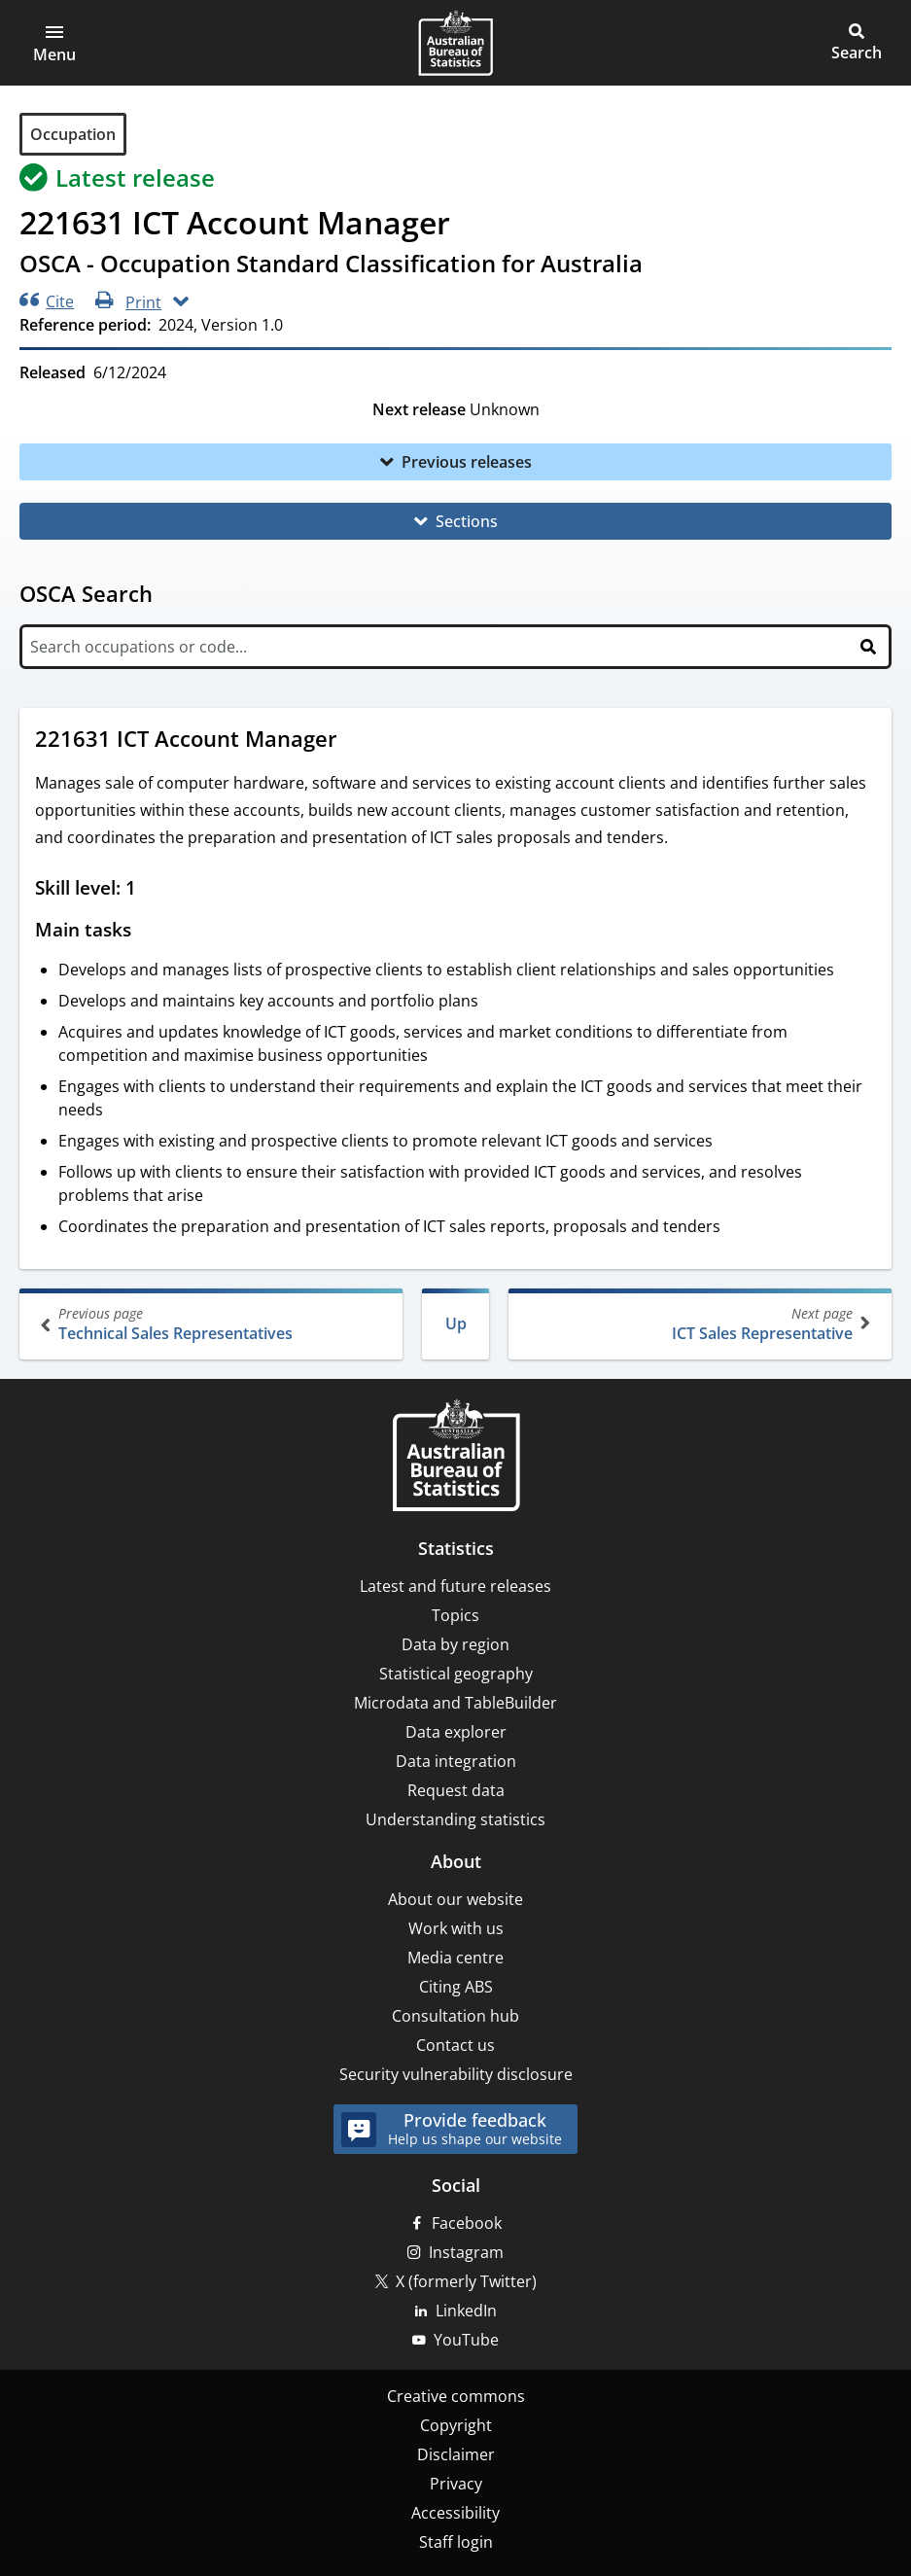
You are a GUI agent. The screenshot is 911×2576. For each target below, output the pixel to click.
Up (456, 1323)
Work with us (456, 1928)
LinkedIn (466, 2310)
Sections (467, 521)
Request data (456, 1790)
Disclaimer (456, 2454)
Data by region (455, 1644)
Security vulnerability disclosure (456, 2074)
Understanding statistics (455, 1819)
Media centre (455, 1957)
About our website (455, 1899)
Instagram (466, 2252)
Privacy (456, 2483)
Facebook (467, 2223)
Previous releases (467, 462)
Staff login (456, 2542)
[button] (54, 43)
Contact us (455, 2045)
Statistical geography (456, 1673)
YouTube (466, 2339)
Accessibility (455, 2512)
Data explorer (456, 1732)
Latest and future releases (455, 1586)
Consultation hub (455, 2016)
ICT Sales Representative (698, 1324)
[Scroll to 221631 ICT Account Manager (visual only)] (356, 741)
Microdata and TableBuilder (455, 1702)
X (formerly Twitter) (466, 2281)
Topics (455, 1615)
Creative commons (456, 2396)
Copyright (456, 2425)
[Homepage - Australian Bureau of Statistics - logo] (455, 43)
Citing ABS (456, 1986)
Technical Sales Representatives (213, 1324)
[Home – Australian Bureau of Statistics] (456, 1457)
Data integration (456, 1761)
